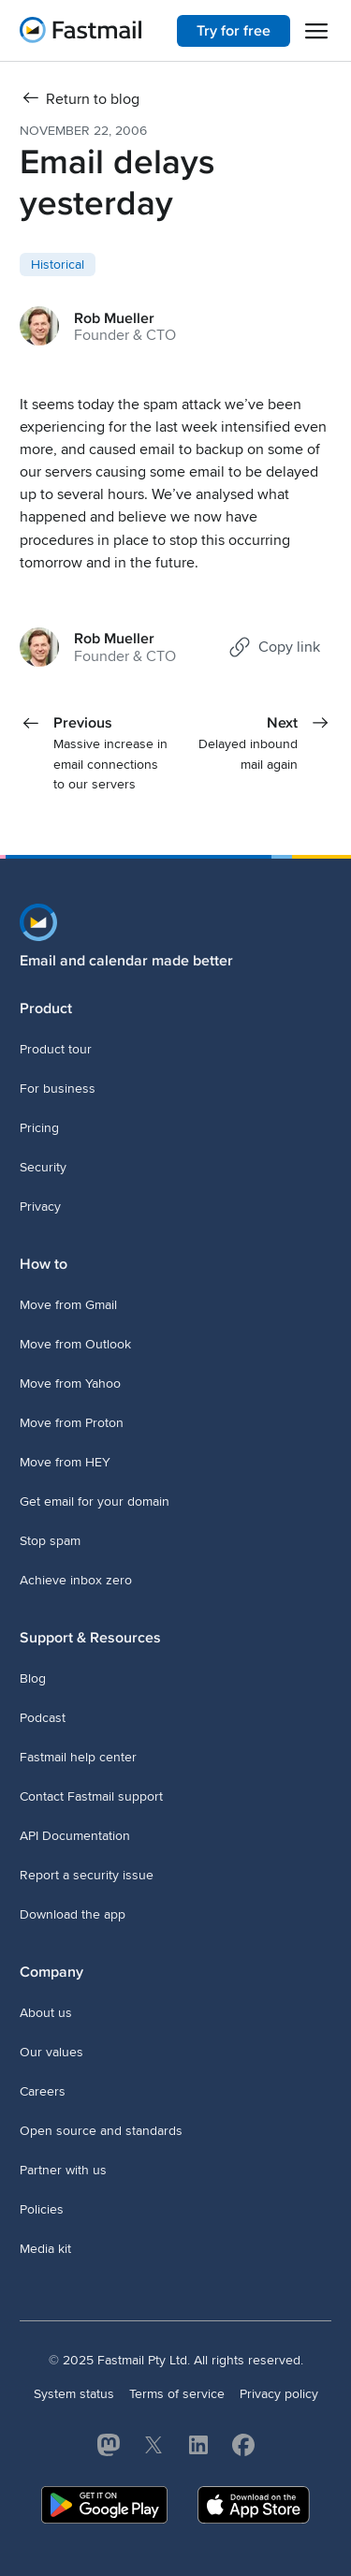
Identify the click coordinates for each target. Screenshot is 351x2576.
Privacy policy (279, 2394)
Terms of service (177, 2394)
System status (74, 2394)
